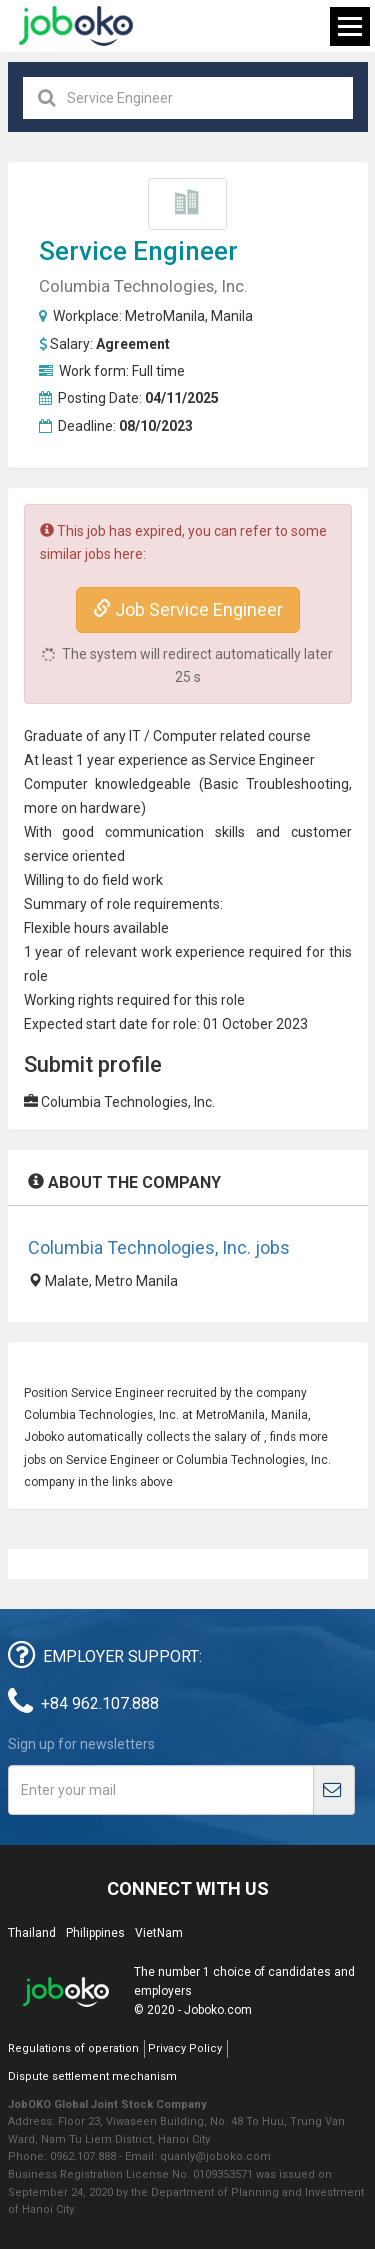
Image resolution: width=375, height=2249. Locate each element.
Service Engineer (138, 251)
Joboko (76, 26)
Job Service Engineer (188, 609)
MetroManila (165, 316)
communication (154, 832)
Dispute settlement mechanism (92, 2076)
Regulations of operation (73, 2048)
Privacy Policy (185, 2048)
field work (132, 880)
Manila (232, 316)
